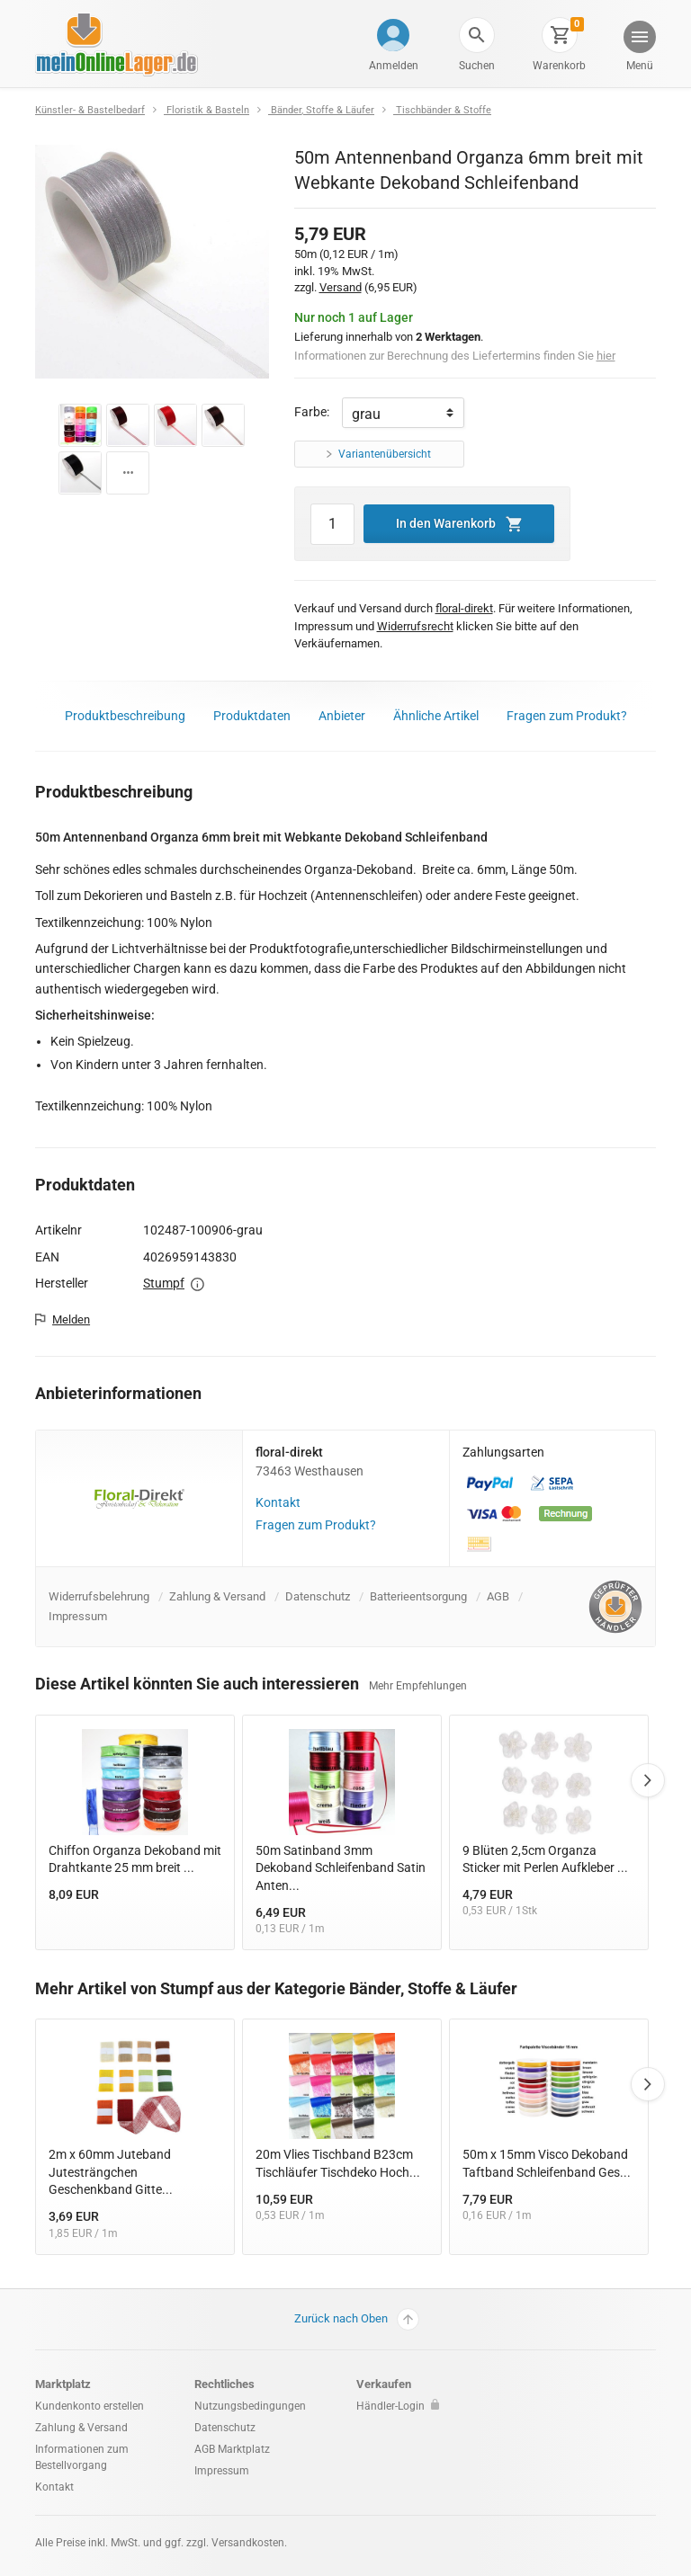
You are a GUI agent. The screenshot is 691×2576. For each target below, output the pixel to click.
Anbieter (342, 716)
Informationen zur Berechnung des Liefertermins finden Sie (454, 355)
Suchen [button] (477, 65)
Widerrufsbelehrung (99, 1596)
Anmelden (393, 65)
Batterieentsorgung (418, 1596)
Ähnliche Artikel (436, 716)
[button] (477, 35)
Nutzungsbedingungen (250, 2406)
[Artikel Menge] (332, 524)
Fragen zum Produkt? (567, 716)
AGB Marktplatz (232, 2449)
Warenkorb (559, 65)
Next (648, 1780)
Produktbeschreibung (125, 716)
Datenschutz (317, 1596)
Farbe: (311, 412)
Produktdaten (252, 716)
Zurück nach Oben (356, 2319)
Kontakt (278, 1502)
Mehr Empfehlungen (418, 1686)
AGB (498, 1596)
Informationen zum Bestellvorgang (82, 2457)
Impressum (78, 1616)
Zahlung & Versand (217, 1596)
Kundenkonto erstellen (89, 2406)
